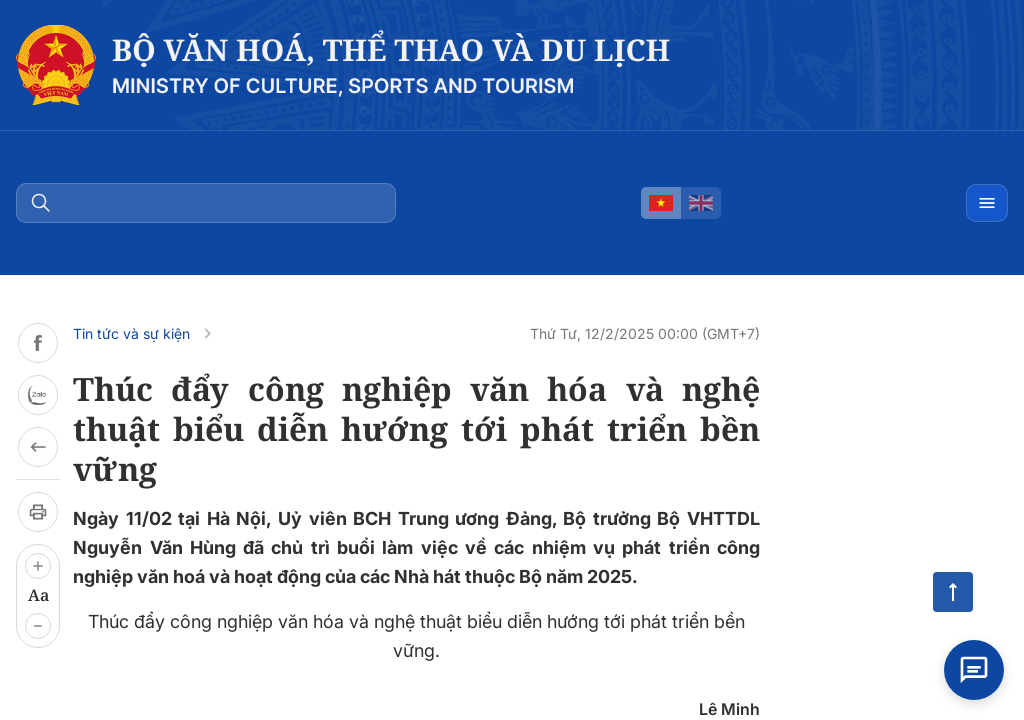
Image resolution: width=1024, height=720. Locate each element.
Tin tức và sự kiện (131, 333)
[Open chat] (974, 670)
